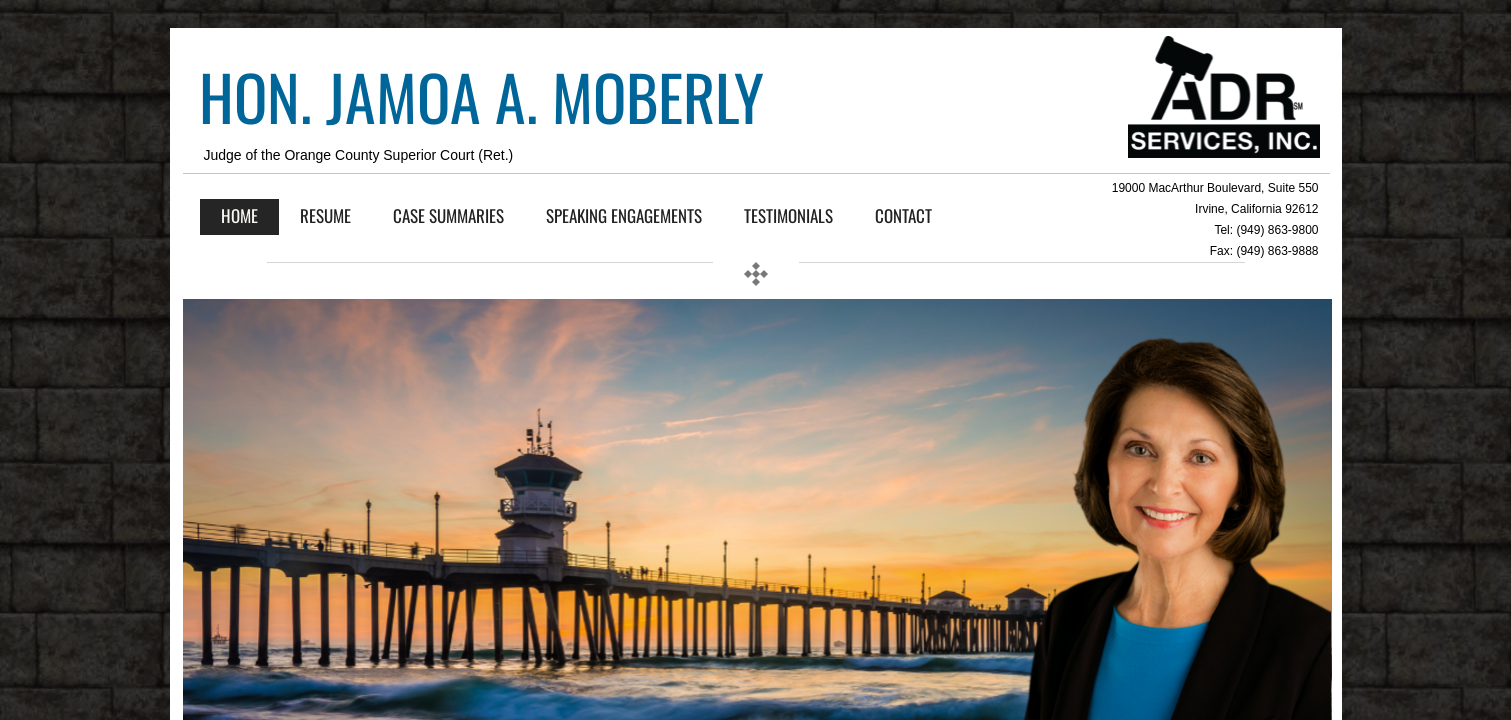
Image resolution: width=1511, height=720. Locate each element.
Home (239, 215)
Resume (325, 215)
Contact (903, 215)
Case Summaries (448, 215)
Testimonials (788, 215)
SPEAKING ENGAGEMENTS (624, 215)
